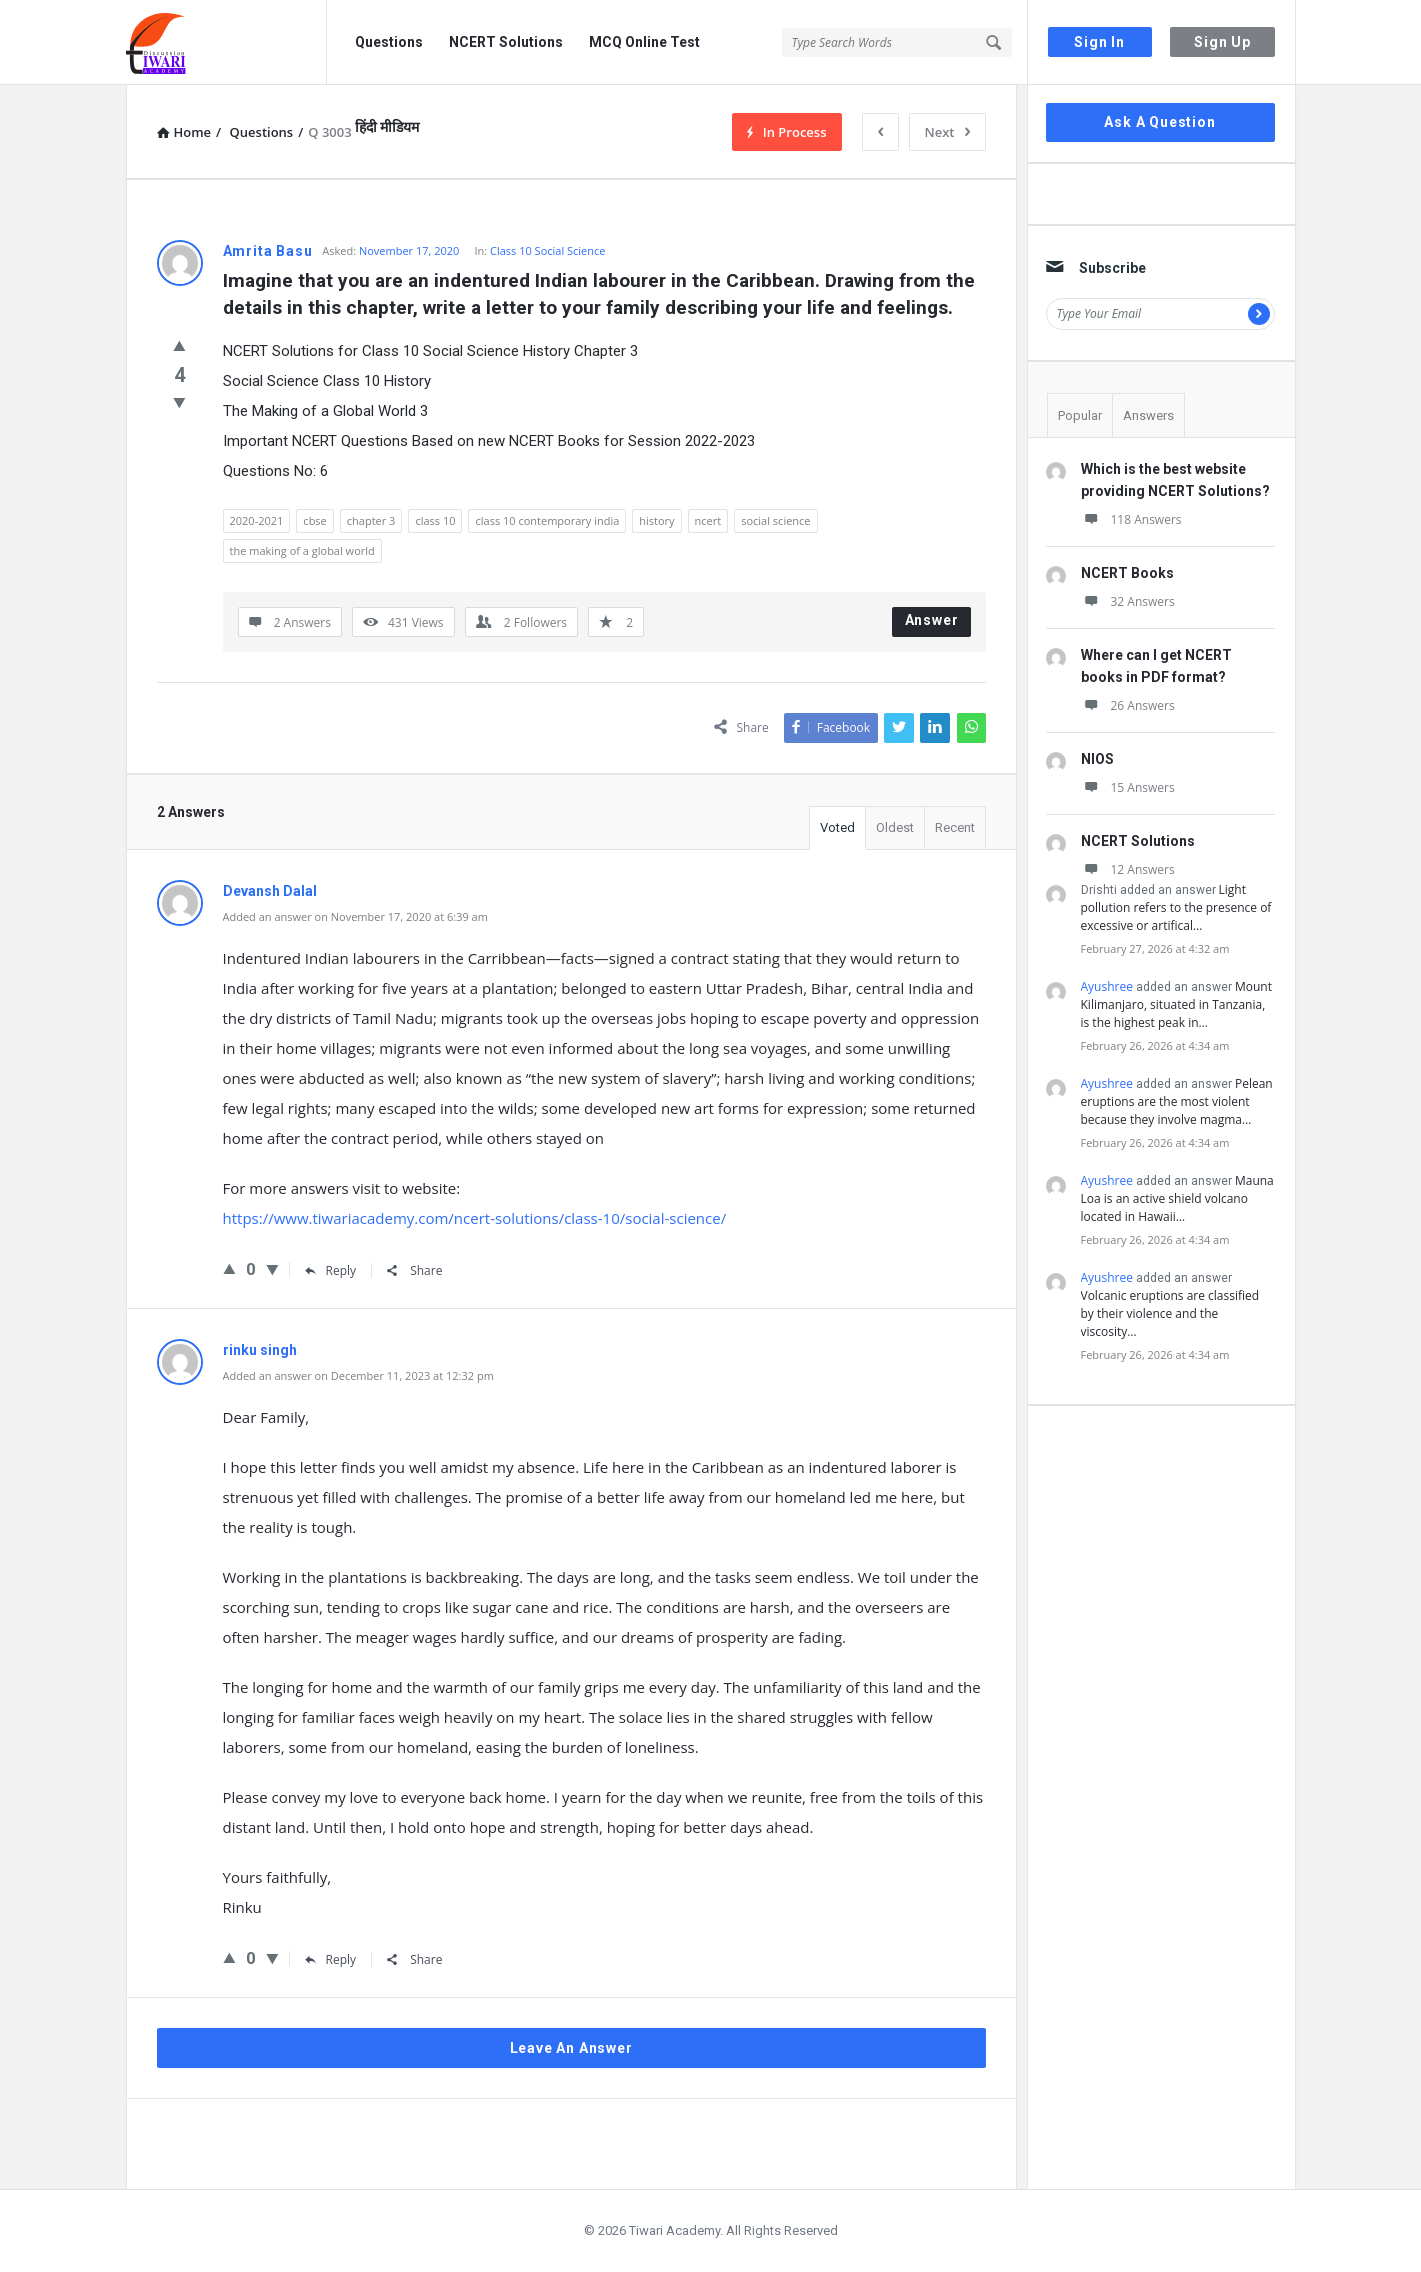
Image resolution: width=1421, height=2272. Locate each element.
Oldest (895, 827)
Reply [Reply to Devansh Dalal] (331, 1270)
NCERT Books (1127, 573)
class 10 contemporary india (547, 520)
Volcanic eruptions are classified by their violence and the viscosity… (1170, 1313)
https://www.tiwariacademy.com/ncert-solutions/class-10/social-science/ (475, 1218)
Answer (932, 620)
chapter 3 (371, 520)
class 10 (435, 520)
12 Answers (1128, 869)
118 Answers (1131, 519)
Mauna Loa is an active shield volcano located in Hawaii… (1177, 1198)
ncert (708, 520)
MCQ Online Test (644, 42)
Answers (1148, 415)
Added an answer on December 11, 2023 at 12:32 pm (358, 1375)
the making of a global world (302, 550)
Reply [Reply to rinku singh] (331, 1959)
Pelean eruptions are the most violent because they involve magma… (1177, 1101)
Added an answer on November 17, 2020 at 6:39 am (355, 916)
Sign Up (1222, 42)
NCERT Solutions (506, 42)
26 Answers (1128, 705)
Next (947, 132)
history (656, 520)
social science (775, 520)
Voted (837, 827)
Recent (955, 827)
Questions (389, 42)
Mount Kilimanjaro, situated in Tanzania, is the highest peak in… (1176, 1004)
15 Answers (1128, 787)
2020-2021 (257, 520)
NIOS (1097, 759)
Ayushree (1107, 986)
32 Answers (1128, 601)
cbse (314, 520)
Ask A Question (1159, 122)
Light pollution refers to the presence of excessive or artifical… (1176, 907)
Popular (1080, 415)
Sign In (1099, 42)
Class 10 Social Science (547, 250)
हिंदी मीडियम (387, 127)
